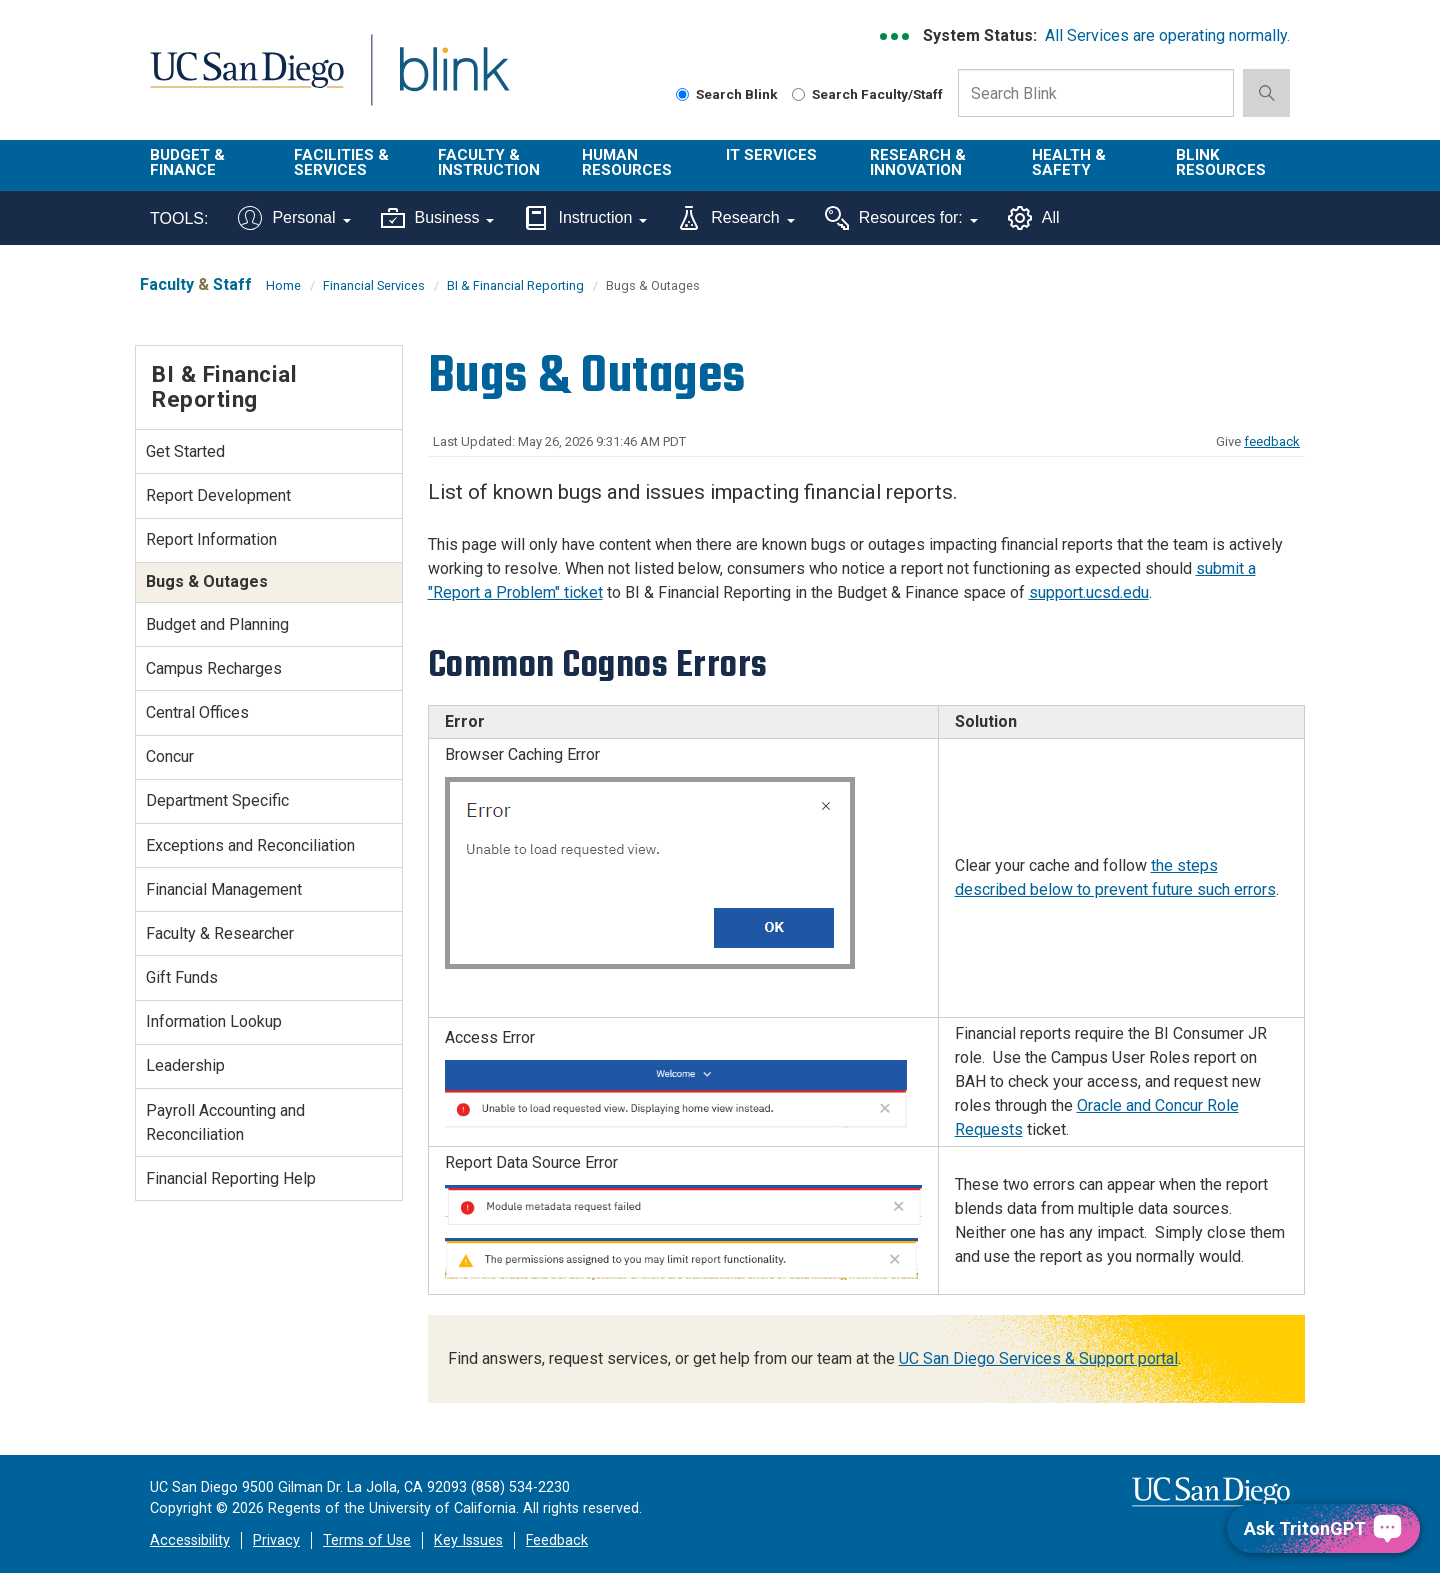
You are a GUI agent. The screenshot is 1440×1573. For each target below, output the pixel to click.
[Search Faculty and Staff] (798, 94)
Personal (294, 218)
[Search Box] (1096, 93)
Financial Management (224, 889)
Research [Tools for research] (735, 218)
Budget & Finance (187, 162)
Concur (170, 756)
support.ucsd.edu (1089, 592)
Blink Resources (1221, 162)
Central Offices (197, 712)
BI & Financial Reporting (515, 285)
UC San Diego (246, 81)
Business (438, 218)
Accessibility (190, 1540)
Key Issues (468, 1540)
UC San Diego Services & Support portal (1038, 1358)
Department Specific (217, 800)
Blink (453, 81)
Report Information (211, 539)
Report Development (218, 495)
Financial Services (374, 285)
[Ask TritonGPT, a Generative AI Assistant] (1323, 1528)
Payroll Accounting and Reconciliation (225, 1122)
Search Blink (727, 94)
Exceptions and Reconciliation (250, 845)
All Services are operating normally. (1167, 35)
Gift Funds (182, 977)
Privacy (276, 1540)
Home (283, 285)
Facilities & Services (341, 162)
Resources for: (901, 218)
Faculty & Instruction (489, 162)
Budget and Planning (217, 624)
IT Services (771, 155)
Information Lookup (214, 1021)
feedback (1272, 441)
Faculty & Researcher (220, 933)
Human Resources (627, 162)
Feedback (557, 1540)
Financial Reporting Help (231, 1178)
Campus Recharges (214, 668)
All (1034, 218)
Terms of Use (367, 1540)
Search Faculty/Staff (867, 94)
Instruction (585, 218)
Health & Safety (1069, 162)
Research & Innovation (918, 162)
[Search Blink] (682, 94)
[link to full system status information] (895, 36)
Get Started (185, 451)
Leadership (185, 1065)
